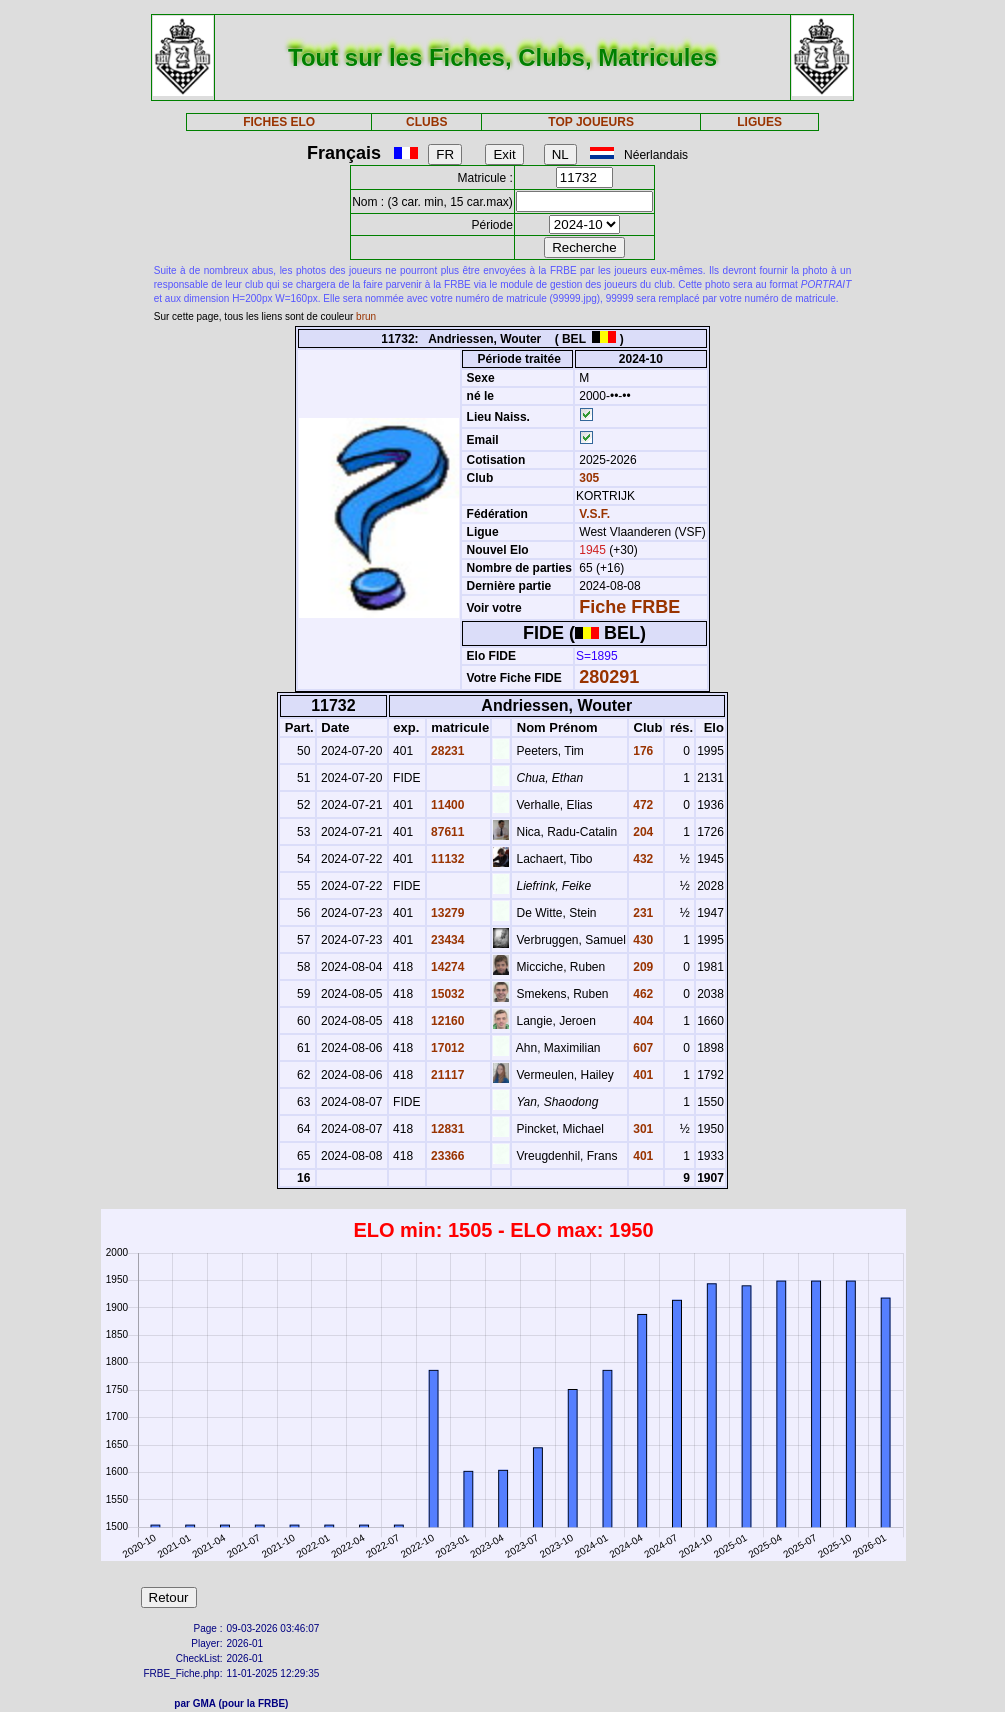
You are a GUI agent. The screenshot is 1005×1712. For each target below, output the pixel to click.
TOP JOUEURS (591, 122)
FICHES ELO (279, 122)
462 (641, 994)
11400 (446, 805)
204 (641, 832)
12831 (446, 1129)
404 (641, 1021)
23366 (446, 1156)
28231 (446, 751)
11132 (446, 859)
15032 (446, 994)
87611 (446, 832)
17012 (446, 1048)
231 (641, 913)
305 (587, 478)
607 (641, 1048)
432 (641, 859)
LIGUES (759, 122)
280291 (609, 677)
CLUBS (426, 122)
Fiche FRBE (629, 607)
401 (641, 1075)
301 (641, 1129)
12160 (446, 1021)
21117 (446, 1075)
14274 (446, 967)
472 (641, 805)
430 (641, 940)
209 (641, 967)
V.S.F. (594, 514)
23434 (446, 940)
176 (641, 751)
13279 (446, 913)
